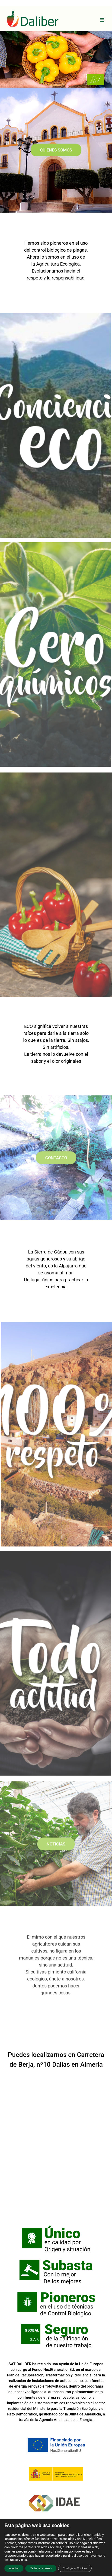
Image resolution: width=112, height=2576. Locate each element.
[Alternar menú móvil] (102, 19)
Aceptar (14, 2568)
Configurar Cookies (75, 2568)
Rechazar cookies (41, 2568)
